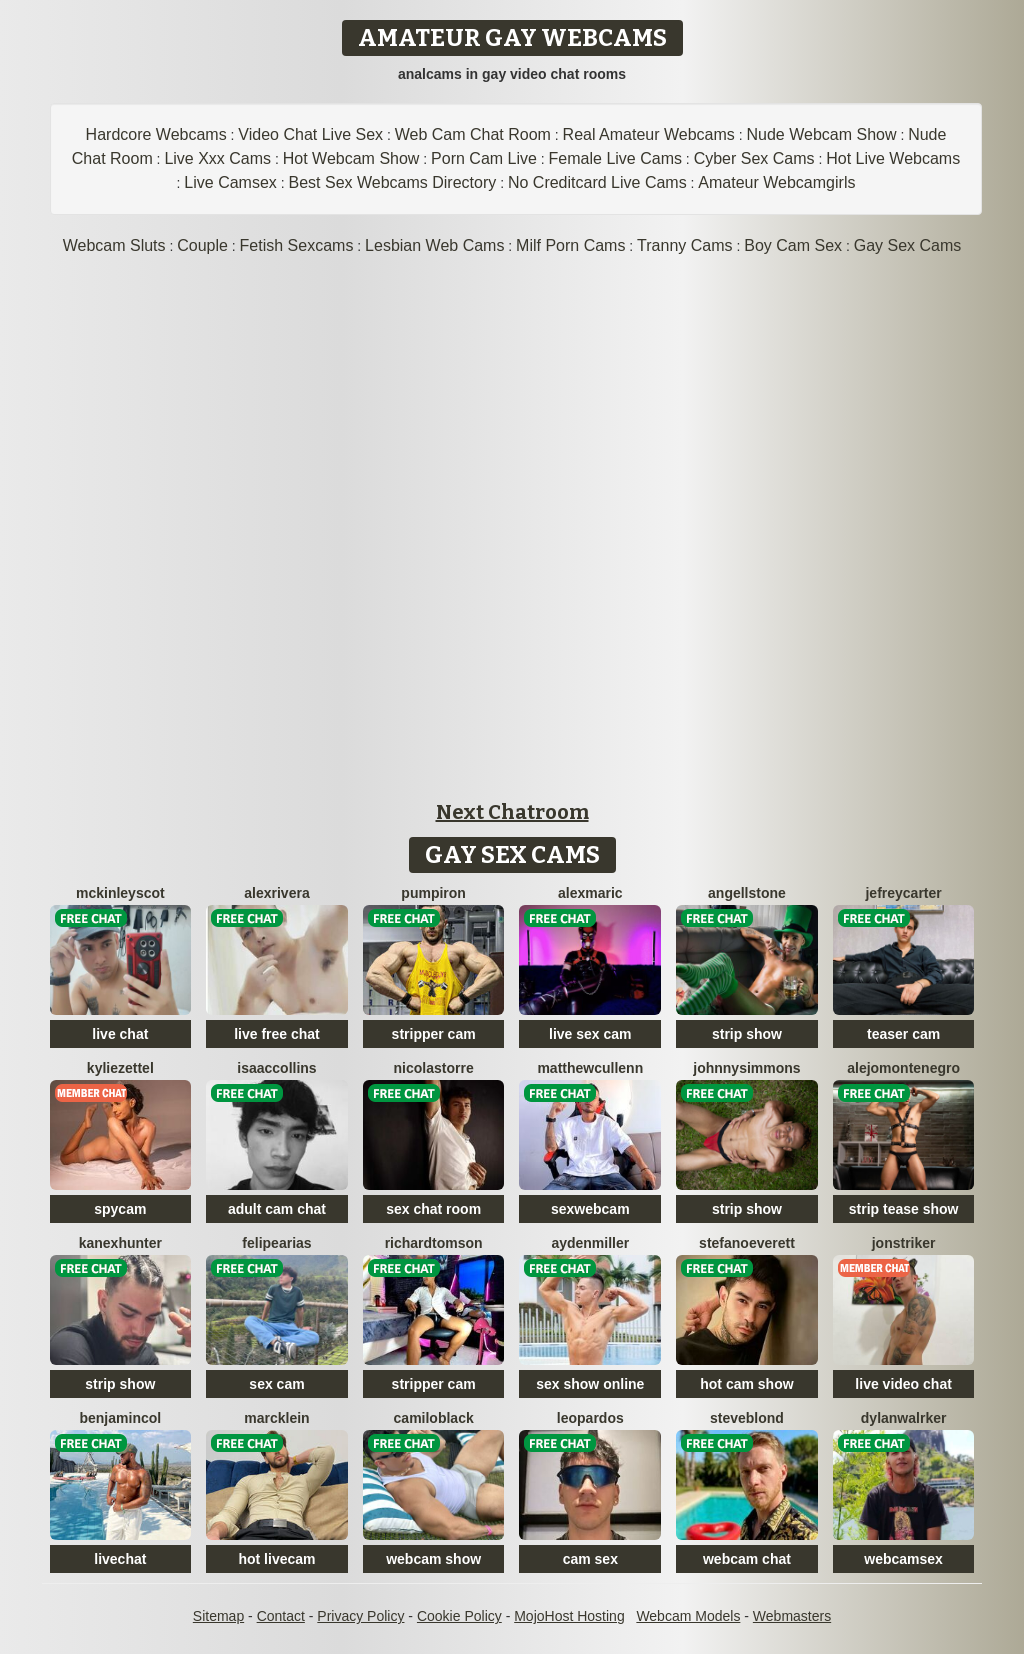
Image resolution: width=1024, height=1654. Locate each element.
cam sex (590, 1559)
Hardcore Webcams (156, 134)
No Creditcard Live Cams (597, 182)
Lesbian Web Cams (434, 245)
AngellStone (747, 893)
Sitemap (218, 1616)
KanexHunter (120, 1243)
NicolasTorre (434, 1068)
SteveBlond (747, 1418)
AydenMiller (590, 1243)
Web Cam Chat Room (473, 134)
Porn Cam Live (484, 158)
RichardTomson (434, 1243)
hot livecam (276, 1559)
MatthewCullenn (590, 1068)
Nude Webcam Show (821, 134)
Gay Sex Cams (908, 245)
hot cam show (746, 1384)
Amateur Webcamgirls (776, 182)
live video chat (903, 1384)
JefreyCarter (903, 893)
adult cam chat (277, 1209)
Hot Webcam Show (351, 158)
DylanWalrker (904, 1418)
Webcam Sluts (114, 245)
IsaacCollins (276, 1068)
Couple (202, 245)
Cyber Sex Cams (754, 158)
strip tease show (904, 1209)
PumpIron (433, 893)
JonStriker (904, 1243)
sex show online (590, 1384)
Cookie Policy (459, 1616)
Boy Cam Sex (793, 245)
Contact (281, 1616)
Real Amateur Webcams (649, 134)
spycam (120, 1209)
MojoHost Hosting (569, 1616)
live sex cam (590, 1034)
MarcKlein (276, 1418)
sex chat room (433, 1209)
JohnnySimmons (746, 1068)
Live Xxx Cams (217, 158)
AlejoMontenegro (903, 1068)
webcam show (433, 1559)
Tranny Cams (684, 245)
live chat (120, 1034)
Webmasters (792, 1616)
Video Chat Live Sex (310, 134)
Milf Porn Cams (570, 245)
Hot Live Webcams (893, 158)
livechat (120, 1559)
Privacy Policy (360, 1616)
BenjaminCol (120, 1418)
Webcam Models (688, 1616)
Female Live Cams (615, 158)
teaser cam (903, 1034)
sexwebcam (590, 1209)
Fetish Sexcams (297, 245)
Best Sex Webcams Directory (393, 182)
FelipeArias (276, 1243)
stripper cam (434, 1034)
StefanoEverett (747, 1243)
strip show (747, 1034)
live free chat (277, 1034)
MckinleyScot (120, 893)
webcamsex (903, 1559)
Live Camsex (230, 182)
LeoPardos (590, 1418)
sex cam (276, 1384)
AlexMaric (590, 893)
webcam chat (747, 1559)
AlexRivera (276, 893)
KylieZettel (120, 1068)
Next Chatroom (512, 812)
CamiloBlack (434, 1418)
